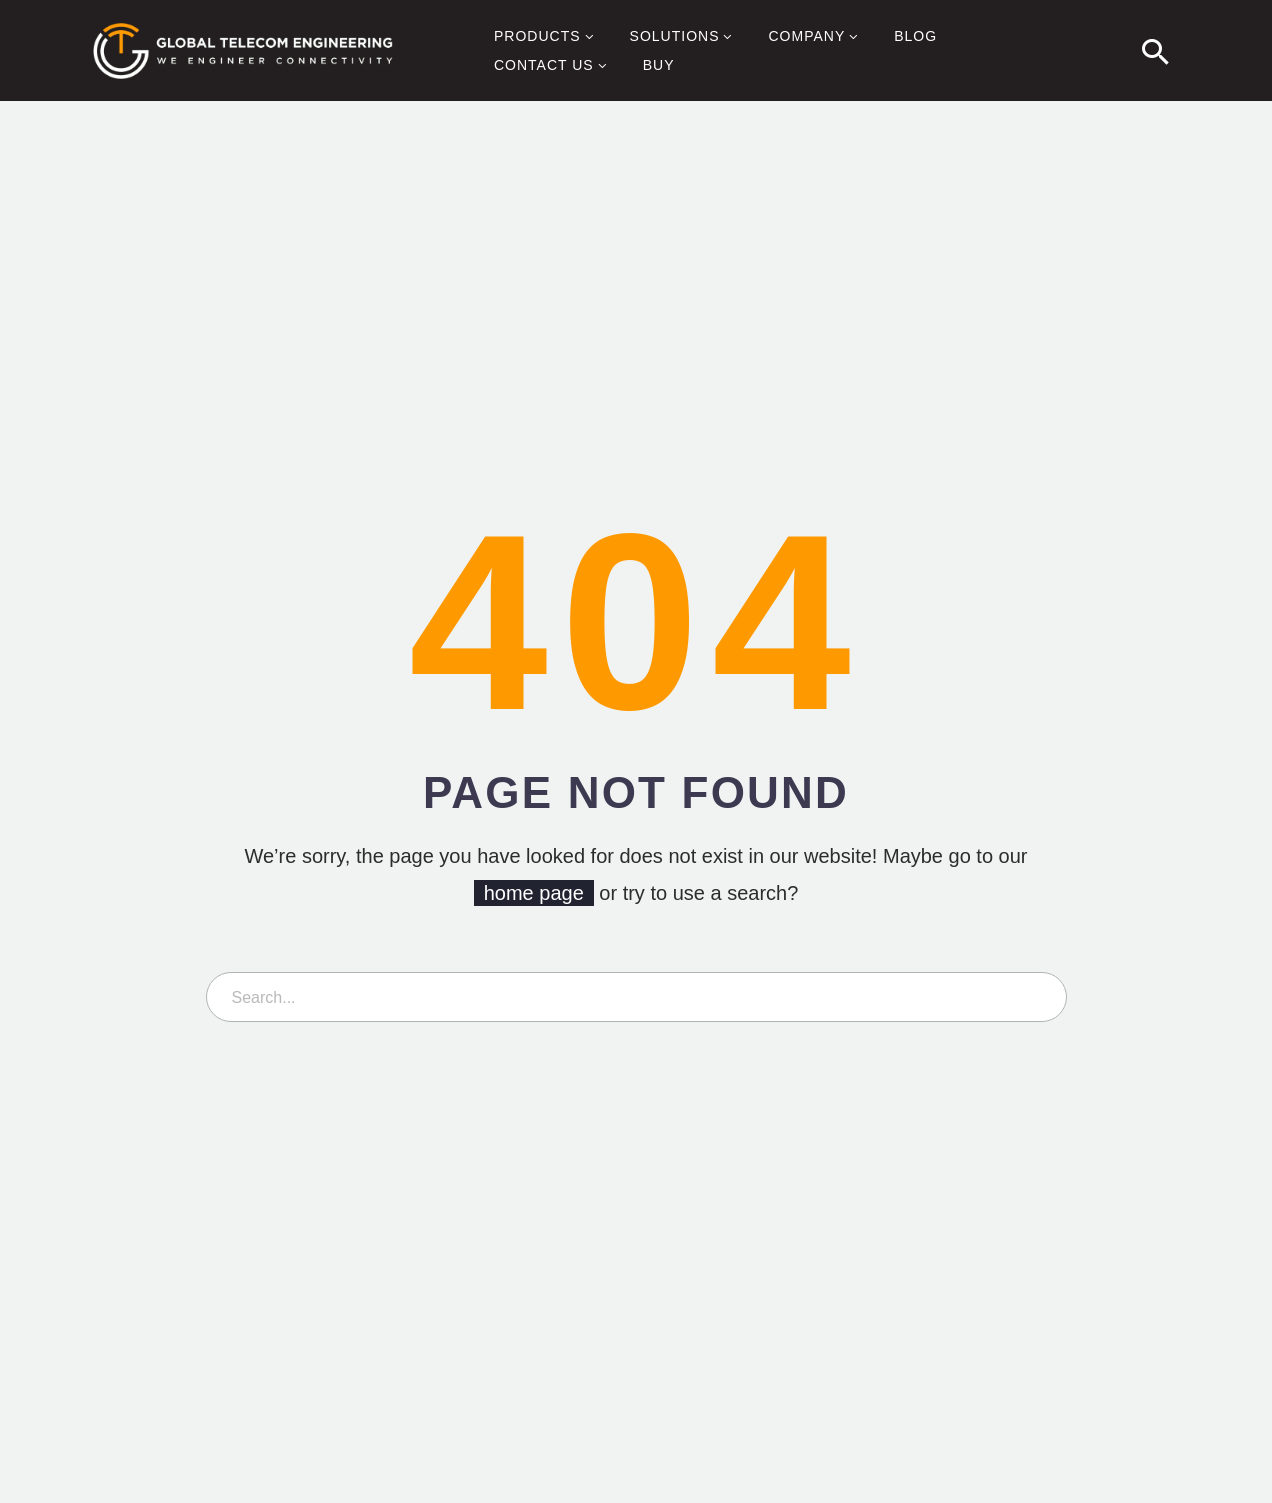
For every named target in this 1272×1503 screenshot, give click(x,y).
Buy (659, 65)
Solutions (683, 37)
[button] (1156, 51)
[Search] (636, 997)
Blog (915, 36)
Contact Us (552, 66)
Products (546, 37)
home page (534, 893)
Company (815, 37)
